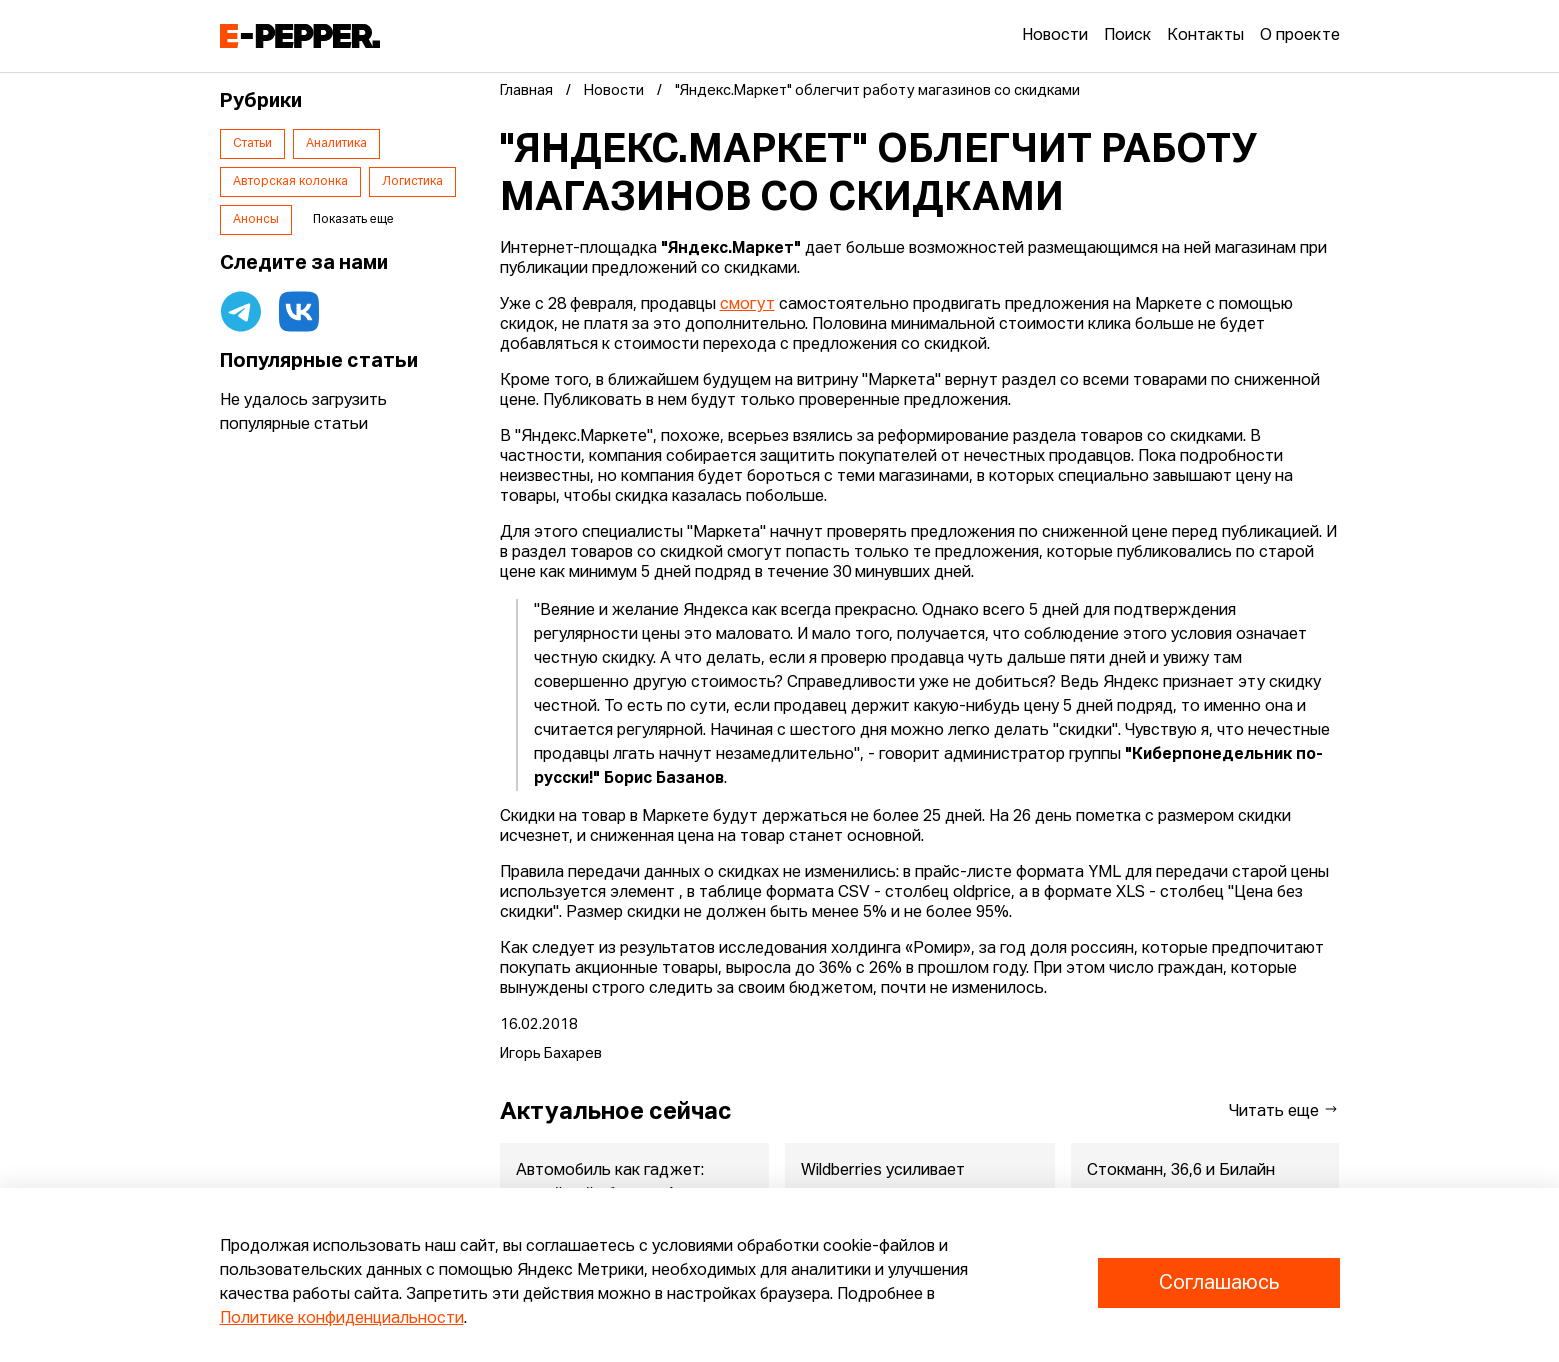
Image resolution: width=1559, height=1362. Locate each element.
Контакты (1205, 36)
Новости (1055, 36)
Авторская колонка (290, 182)
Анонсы (256, 220)
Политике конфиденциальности (342, 1319)
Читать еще (1284, 1110)
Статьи (252, 144)
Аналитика (336, 144)
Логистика (412, 182)
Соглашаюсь (1219, 1283)
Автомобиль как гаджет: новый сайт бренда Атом (611, 1183)
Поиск (1127, 36)
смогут (747, 305)
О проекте (1300, 36)
